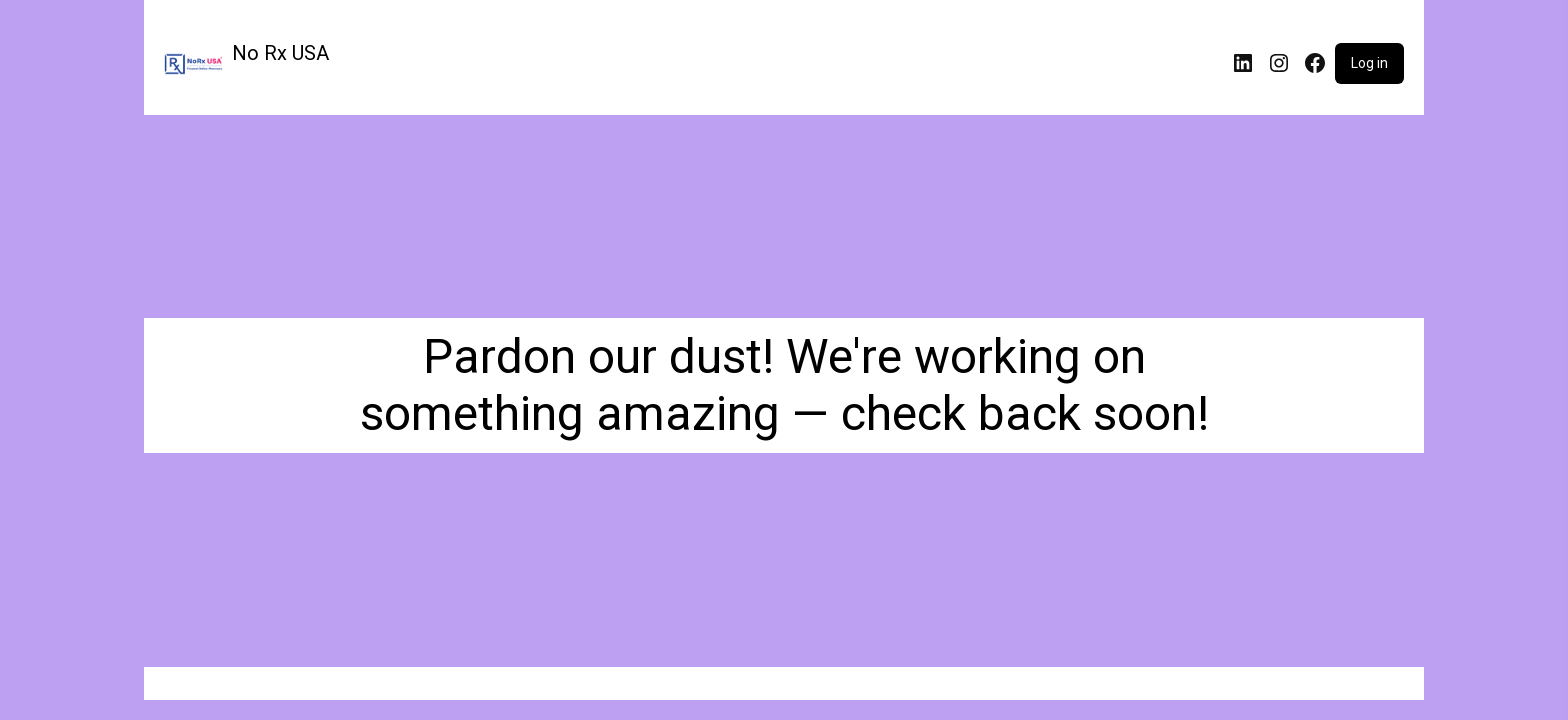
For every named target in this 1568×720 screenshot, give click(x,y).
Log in (1369, 63)
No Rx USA (280, 53)
